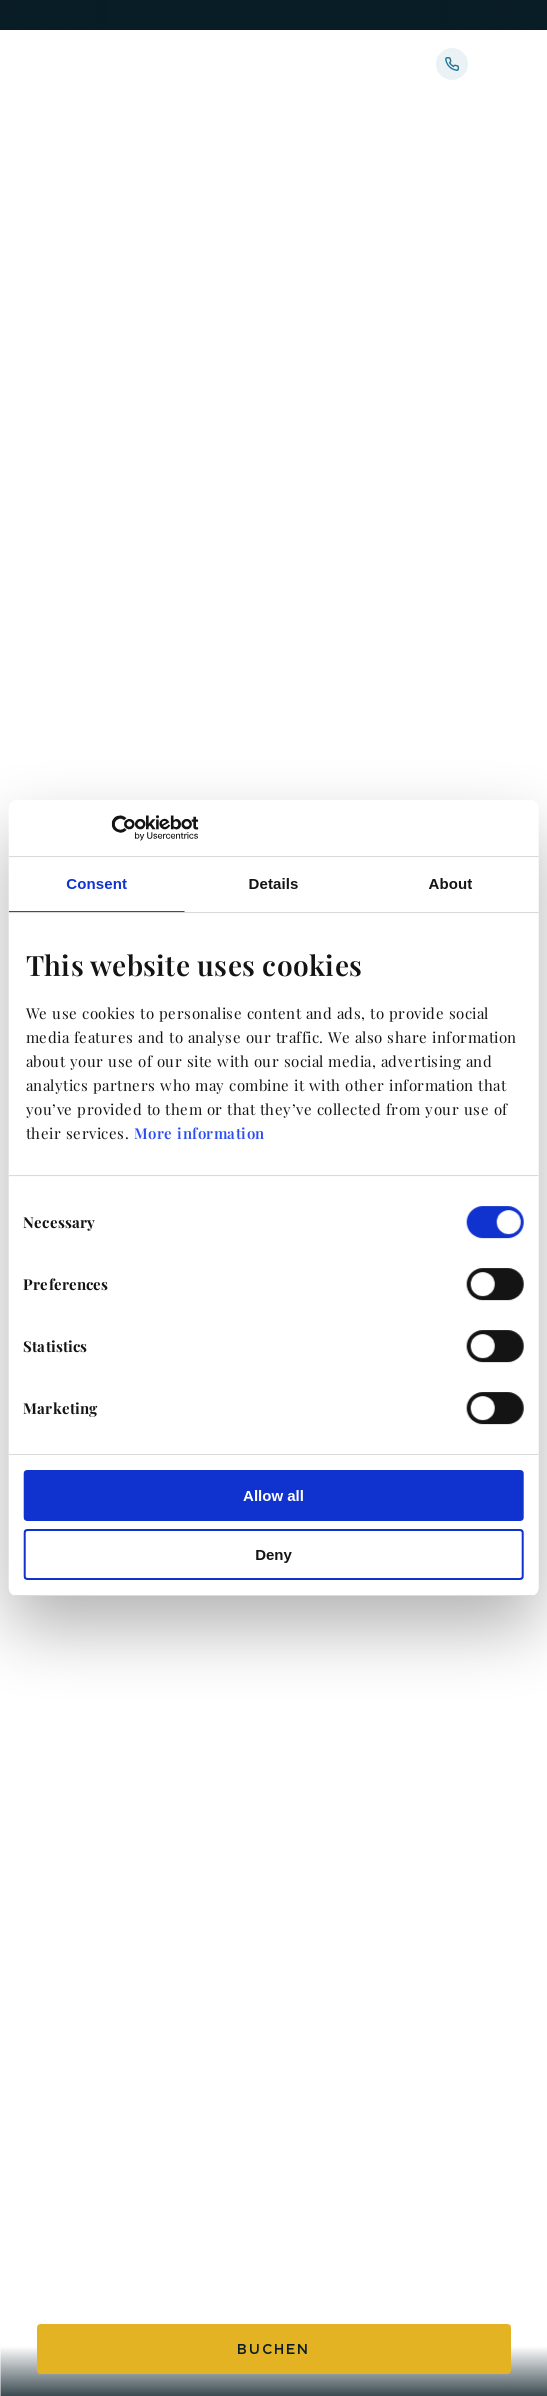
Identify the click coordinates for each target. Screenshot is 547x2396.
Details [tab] (274, 883)
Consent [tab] (96, 883)
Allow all (273, 1495)
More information (199, 1133)
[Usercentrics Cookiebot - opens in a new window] (110, 828)
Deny (273, 1554)
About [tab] (450, 883)
